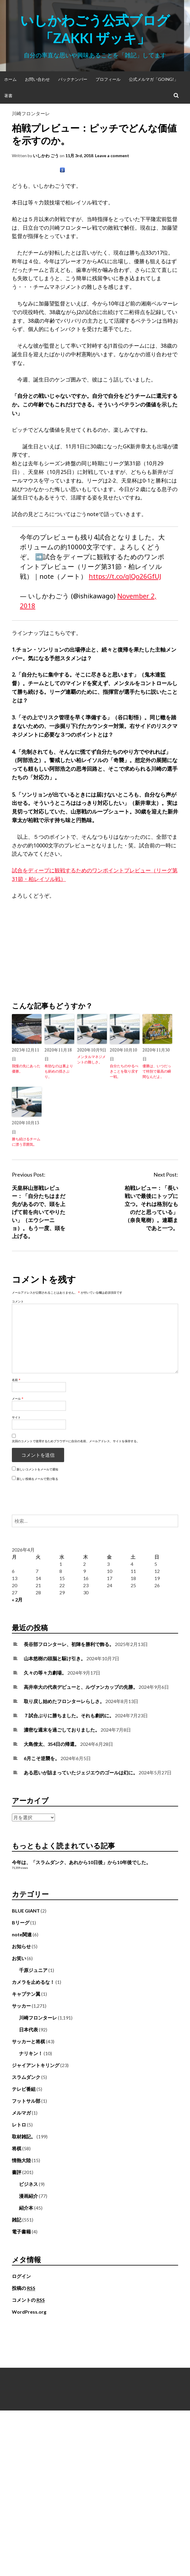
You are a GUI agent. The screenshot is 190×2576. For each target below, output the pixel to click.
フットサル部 (26, 2101)
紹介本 (26, 2208)
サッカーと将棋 (28, 2041)
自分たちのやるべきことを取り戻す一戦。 (124, 1071)
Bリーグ (20, 1922)
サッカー (21, 2006)
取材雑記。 (24, 2136)
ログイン (21, 2276)
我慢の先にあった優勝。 (26, 1068)
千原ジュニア (33, 1970)
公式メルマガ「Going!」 (153, 79)
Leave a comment (112, 155)
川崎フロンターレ (31, 113)
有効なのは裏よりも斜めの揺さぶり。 (59, 1071)
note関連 (22, 1934)
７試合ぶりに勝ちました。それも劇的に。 (69, 1715)
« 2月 (17, 1599)
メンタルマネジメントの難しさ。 (91, 1059)
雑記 (16, 2219)
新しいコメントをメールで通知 (37, 1469)
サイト (16, 1417)
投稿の (23, 2288)
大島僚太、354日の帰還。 (51, 1744)
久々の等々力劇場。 (45, 1672)
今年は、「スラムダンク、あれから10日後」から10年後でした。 (81, 1862)
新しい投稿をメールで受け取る (37, 1479)
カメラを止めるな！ (33, 1982)
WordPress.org (29, 2312)
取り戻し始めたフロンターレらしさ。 (64, 1701)
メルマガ (21, 2112)
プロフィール (108, 79)
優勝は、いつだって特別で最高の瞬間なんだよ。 (156, 1071)
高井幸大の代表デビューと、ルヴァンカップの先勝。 (81, 1687)
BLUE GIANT (26, 1910)
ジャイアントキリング (35, 2065)
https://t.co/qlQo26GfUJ (125, 576)
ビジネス (28, 2184)
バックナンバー (72, 79)
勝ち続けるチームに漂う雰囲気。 (26, 1142)
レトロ (19, 2124)
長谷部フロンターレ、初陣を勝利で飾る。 (69, 1644)
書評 (16, 2172)
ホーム (10, 79)
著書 (8, 95)
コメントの (28, 2300)
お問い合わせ (37, 79)
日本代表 (28, 2029)
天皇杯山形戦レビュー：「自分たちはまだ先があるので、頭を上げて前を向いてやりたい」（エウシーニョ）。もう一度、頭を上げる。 (38, 1212)
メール (17, 1398)
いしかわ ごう (46, 155)
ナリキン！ (31, 2053)
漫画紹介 (28, 2196)
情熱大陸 (21, 2160)
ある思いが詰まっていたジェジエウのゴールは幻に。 (81, 1772)
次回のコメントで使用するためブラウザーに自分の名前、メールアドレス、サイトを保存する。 (76, 1441)
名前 (16, 1380)
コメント (18, 1301)
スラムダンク (26, 2077)
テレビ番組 (24, 2089)
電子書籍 (21, 2231)
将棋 (16, 2148)
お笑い (19, 1958)
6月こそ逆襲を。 (42, 1758)
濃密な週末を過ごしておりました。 (62, 1729)
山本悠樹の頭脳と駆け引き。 (55, 1658)
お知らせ (21, 1946)
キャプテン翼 (26, 1994)
